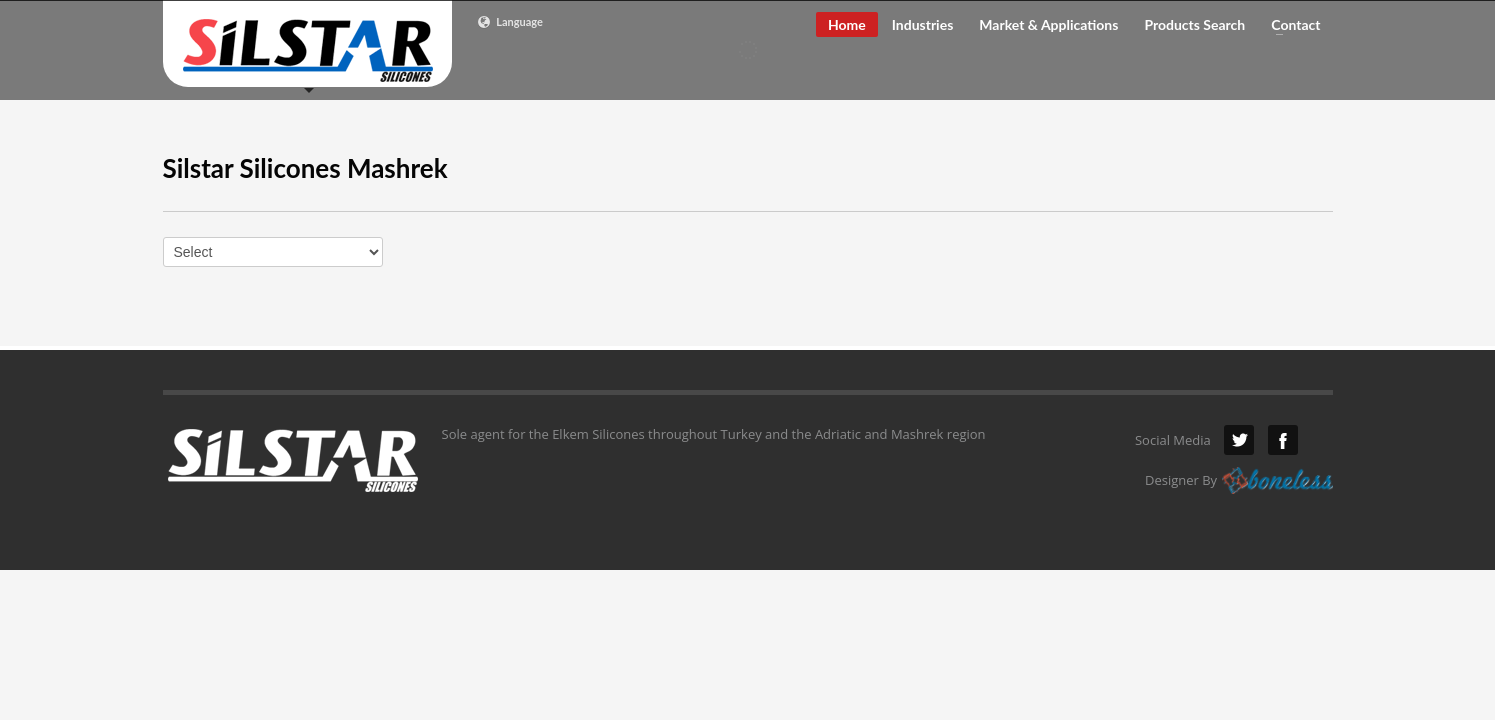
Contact (1289, 25)
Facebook (1283, 440)
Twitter (1239, 440)
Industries (923, 25)
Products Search (1194, 25)
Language (510, 22)
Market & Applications (1048, 25)
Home (847, 24)
